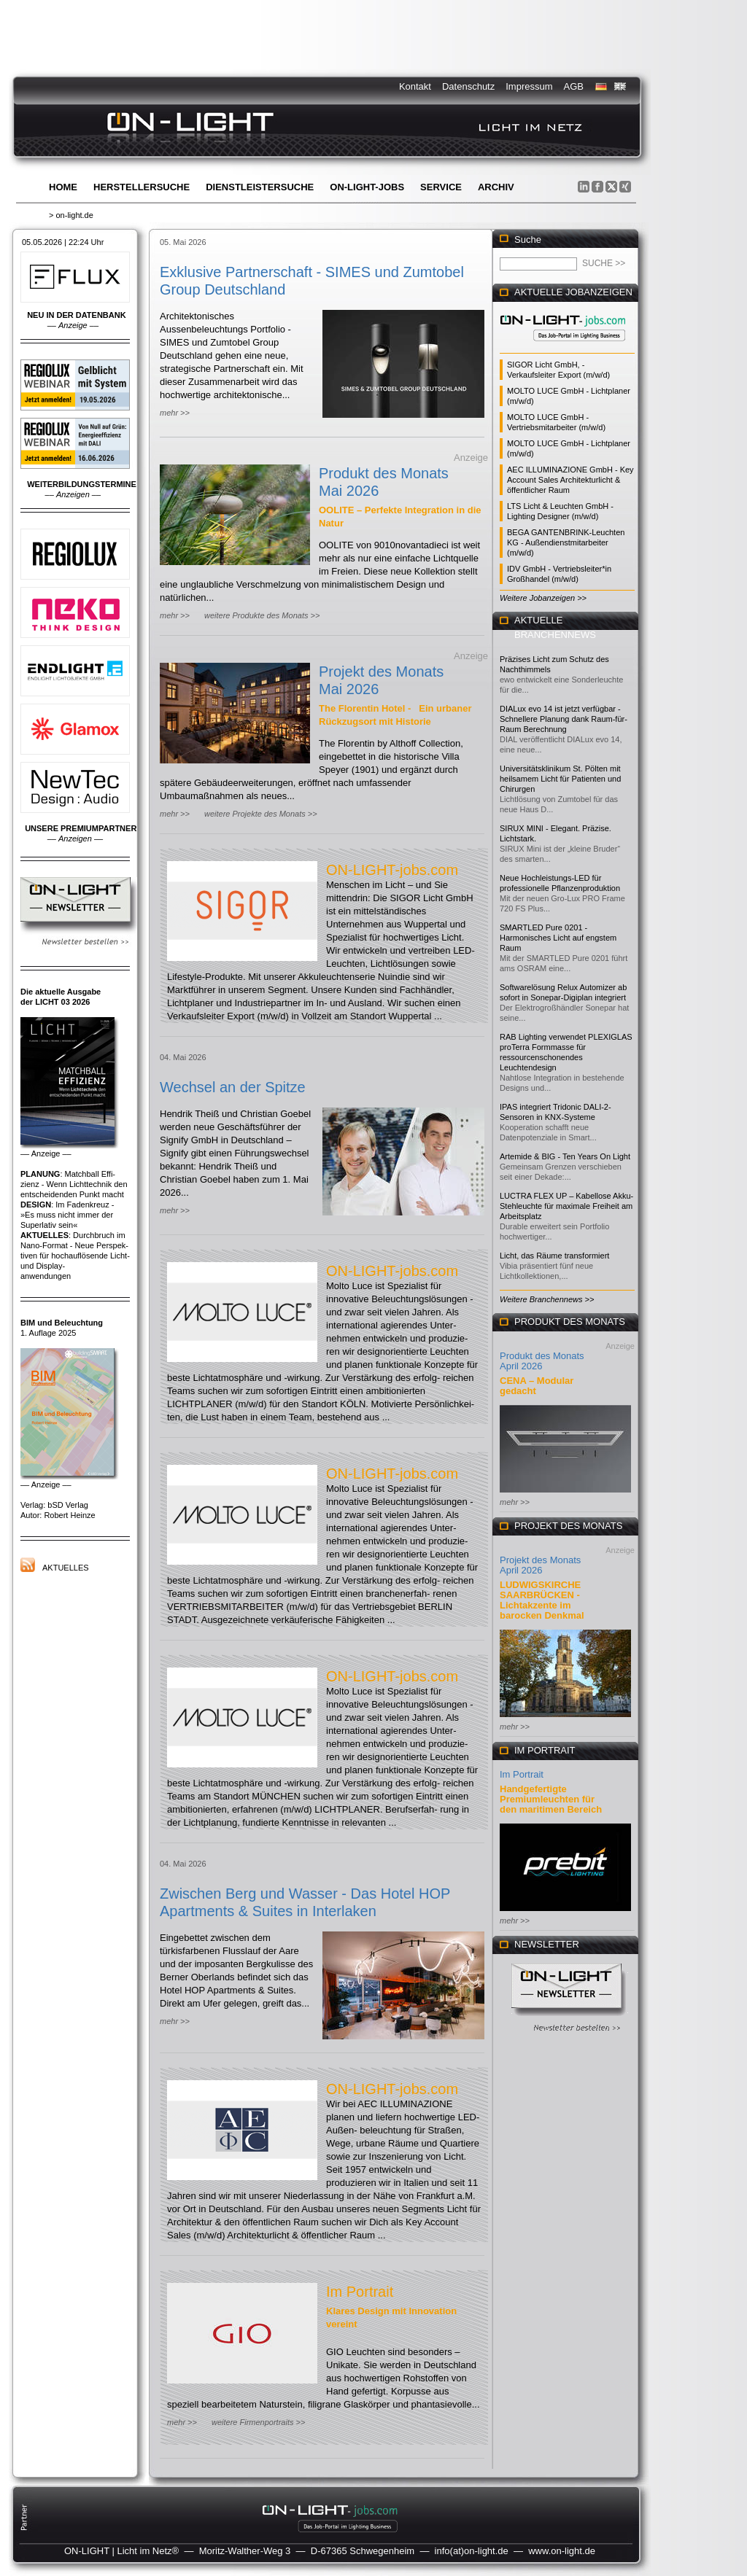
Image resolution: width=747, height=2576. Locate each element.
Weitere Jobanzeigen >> (543, 598)
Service (441, 187)
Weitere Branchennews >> (547, 1299)
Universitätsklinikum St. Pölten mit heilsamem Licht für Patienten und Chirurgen (560, 778)
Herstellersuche (141, 187)
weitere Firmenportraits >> (258, 2422)
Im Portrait (359, 2292)
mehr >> (175, 412)
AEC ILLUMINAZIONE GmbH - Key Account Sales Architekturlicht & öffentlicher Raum (570, 479)
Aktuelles (65, 1567)
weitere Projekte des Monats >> (260, 813)
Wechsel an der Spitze (233, 1087)
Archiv (496, 187)
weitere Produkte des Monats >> (262, 615)
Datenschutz (468, 86)
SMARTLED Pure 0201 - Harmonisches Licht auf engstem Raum (558, 937)
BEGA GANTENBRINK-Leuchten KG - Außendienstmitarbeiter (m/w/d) (565, 542)
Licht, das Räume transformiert (554, 1255)
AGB (574, 86)
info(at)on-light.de (471, 2550)
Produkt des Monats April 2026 (542, 1360)
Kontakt (415, 86)
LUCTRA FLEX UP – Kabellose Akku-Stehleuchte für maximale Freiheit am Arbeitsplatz (566, 1206)
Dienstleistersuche (260, 187)
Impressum (529, 86)
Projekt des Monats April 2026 (540, 1565)
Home (63, 187)
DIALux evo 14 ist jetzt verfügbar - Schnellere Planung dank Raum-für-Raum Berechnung (563, 719)
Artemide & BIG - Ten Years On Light (565, 1156)
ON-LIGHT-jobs (367, 187)
